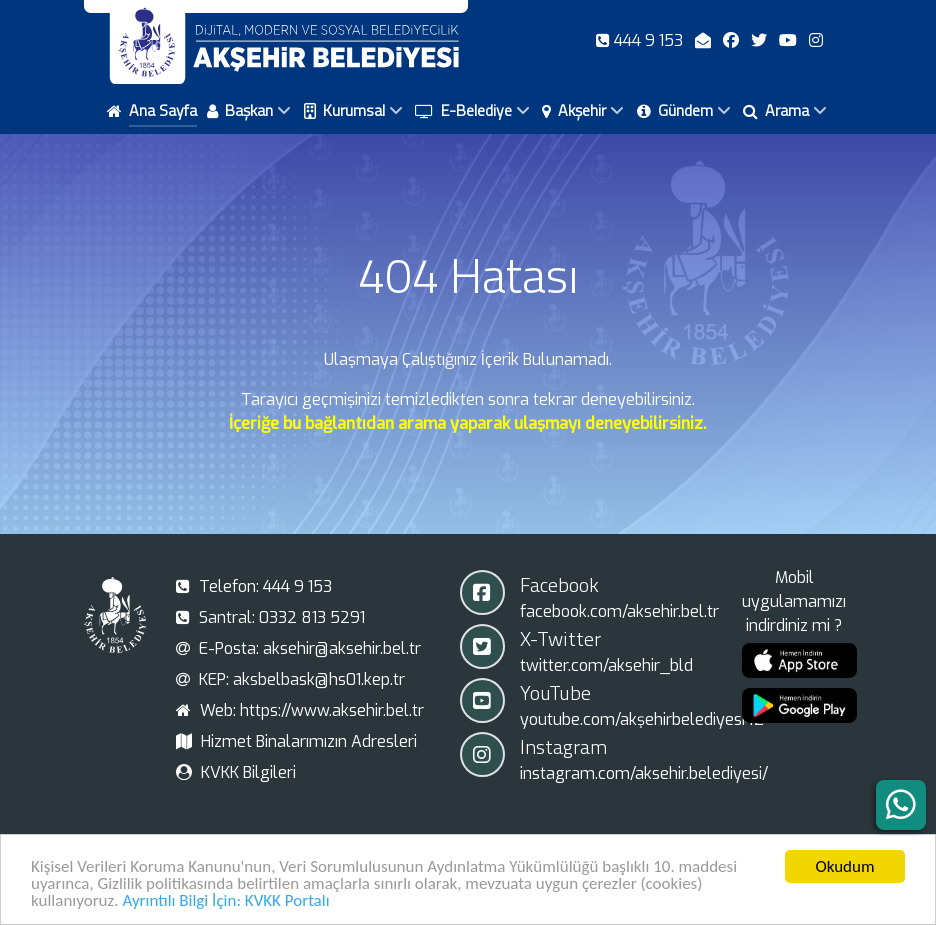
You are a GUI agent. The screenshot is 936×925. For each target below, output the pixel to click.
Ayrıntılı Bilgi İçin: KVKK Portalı (225, 904)
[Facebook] (733, 40)
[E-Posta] (705, 40)
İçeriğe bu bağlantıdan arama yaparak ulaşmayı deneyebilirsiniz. (468, 423)
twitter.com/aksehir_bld (606, 665)
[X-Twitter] (761, 40)
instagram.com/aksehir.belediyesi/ (644, 773)
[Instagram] (816, 40)
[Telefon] (641, 40)
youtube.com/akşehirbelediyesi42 (642, 719)
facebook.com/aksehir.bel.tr (619, 611)
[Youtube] (790, 40)
